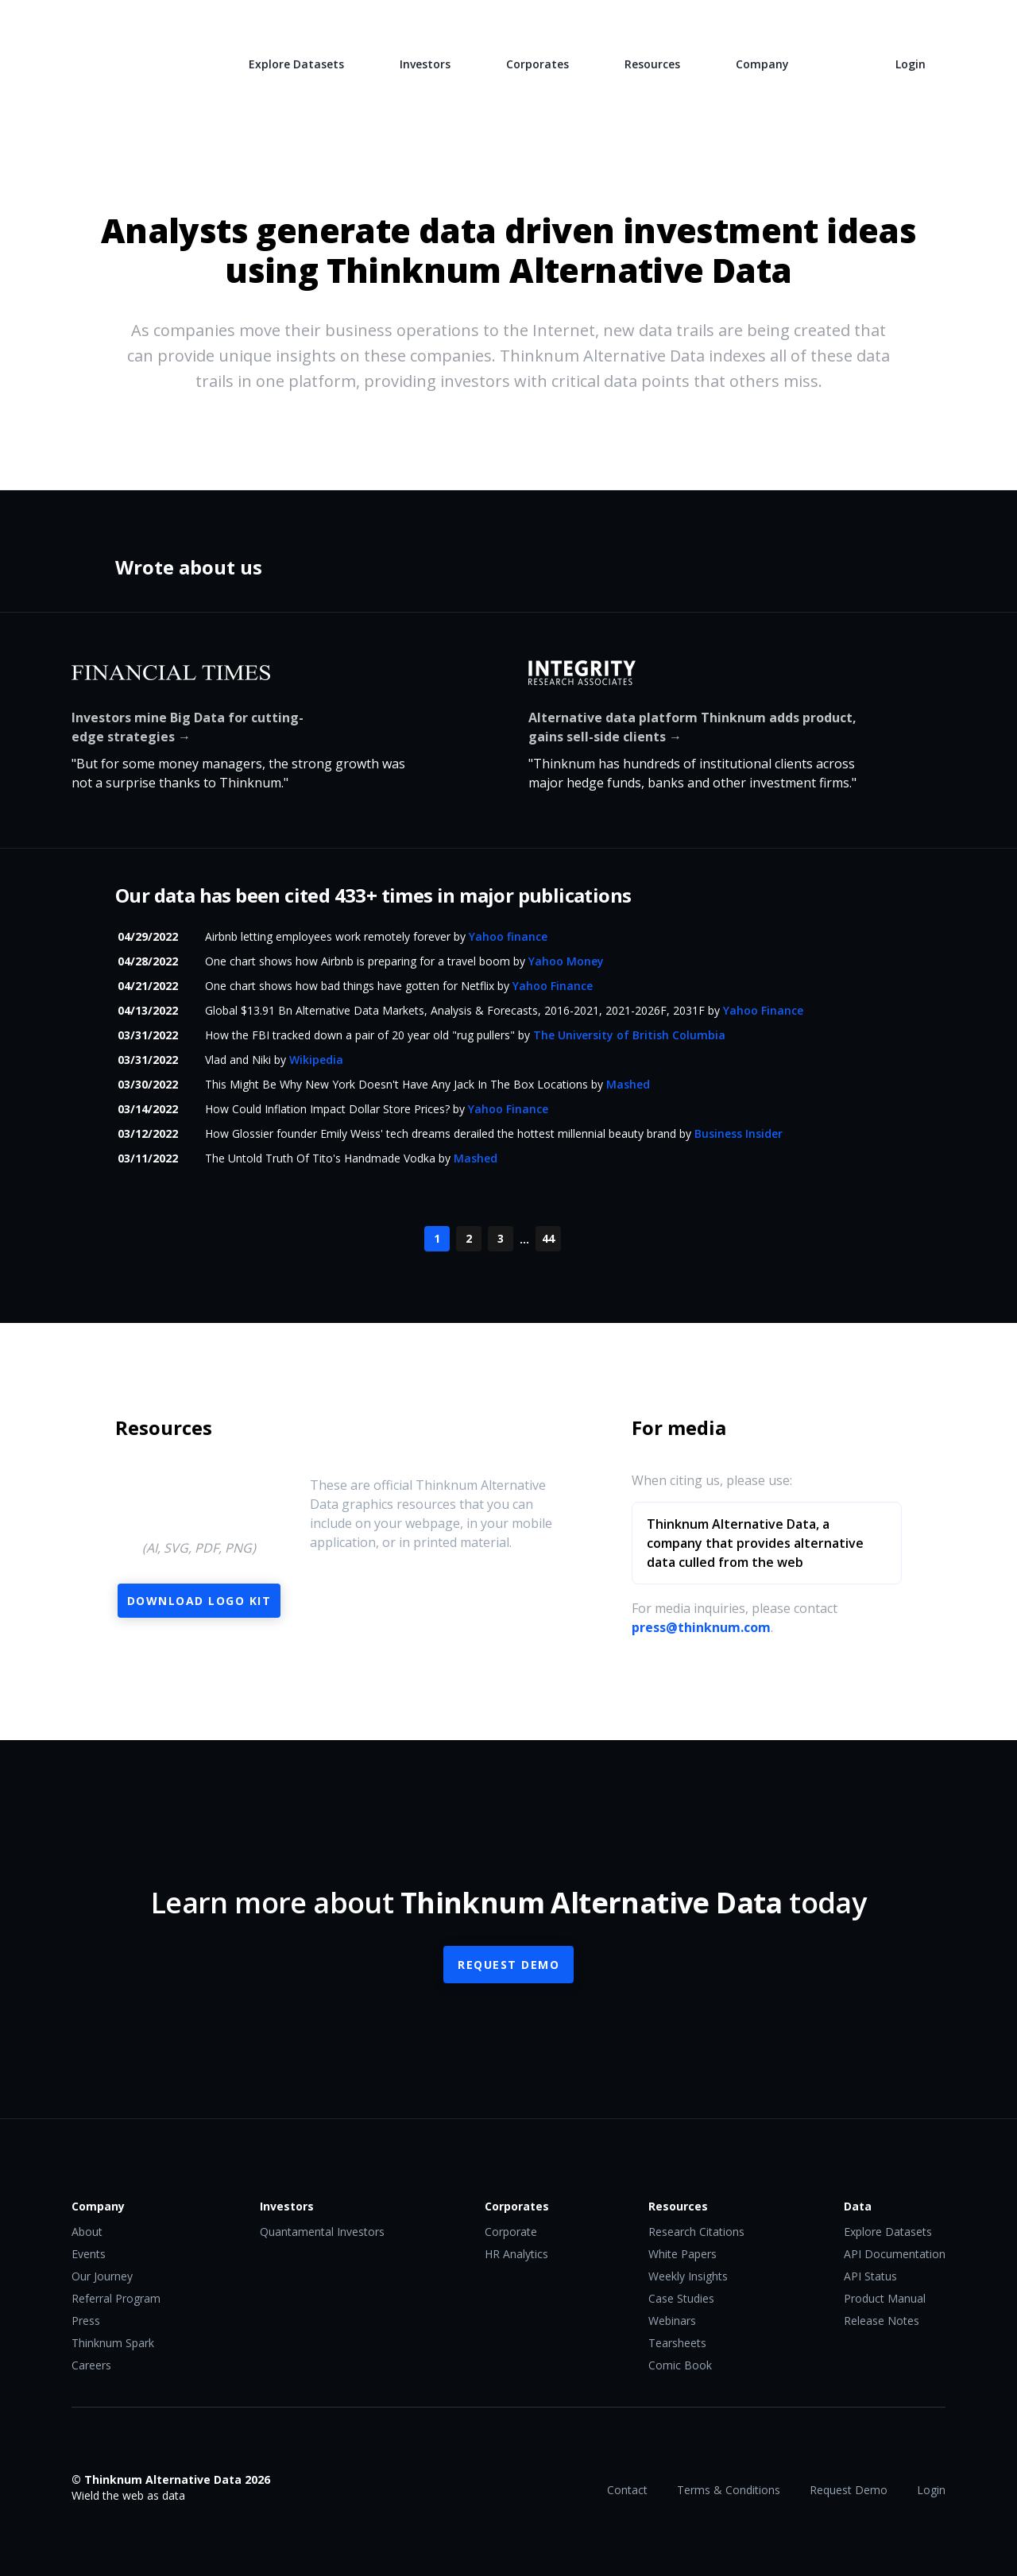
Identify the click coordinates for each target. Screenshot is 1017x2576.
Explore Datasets (296, 64)
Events (89, 2253)
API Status (870, 2276)
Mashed (628, 1084)
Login (910, 64)
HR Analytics (516, 2253)
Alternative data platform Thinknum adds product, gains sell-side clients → (692, 727)
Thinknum (132, 61)
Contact (627, 2489)
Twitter (112, 2446)
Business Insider (738, 1133)
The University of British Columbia (629, 1034)
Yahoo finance (508, 936)
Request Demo (508, 1964)
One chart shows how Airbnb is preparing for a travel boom (357, 961)
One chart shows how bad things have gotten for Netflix (349, 985)
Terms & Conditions (728, 2489)
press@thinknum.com (701, 1627)
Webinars (672, 2320)
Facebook (80, 2446)
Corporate (511, 2231)
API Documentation (894, 2253)
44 (548, 1238)
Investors (425, 64)
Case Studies (681, 2298)
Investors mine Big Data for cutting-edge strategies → (188, 727)
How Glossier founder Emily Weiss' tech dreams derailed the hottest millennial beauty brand (440, 1133)
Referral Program (116, 2298)
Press (86, 2320)
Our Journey (102, 2276)
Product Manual (885, 2298)
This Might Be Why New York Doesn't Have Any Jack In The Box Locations (396, 1084)
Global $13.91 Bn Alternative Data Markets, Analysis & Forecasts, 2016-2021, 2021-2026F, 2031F (455, 1010)
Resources (652, 64)
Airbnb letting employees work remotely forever (327, 936)
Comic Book (680, 2365)
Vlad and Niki (238, 1059)
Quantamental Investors (322, 2231)
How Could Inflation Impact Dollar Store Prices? (327, 1108)
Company (762, 64)
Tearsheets (677, 2342)
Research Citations (696, 2231)
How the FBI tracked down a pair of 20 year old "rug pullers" (360, 1034)
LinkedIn (144, 2446)
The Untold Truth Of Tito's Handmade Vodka (320, 1158)
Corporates (537, 64)
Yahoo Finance (552, 985)
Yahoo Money (566, 961)
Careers (91, 2365)
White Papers (682, 2253)
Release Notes (881, 2320)
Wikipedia (316, 1059)
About (87, 2231)
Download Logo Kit (199, 1600)
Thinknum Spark (113, 2342)
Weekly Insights (688, 2276)
